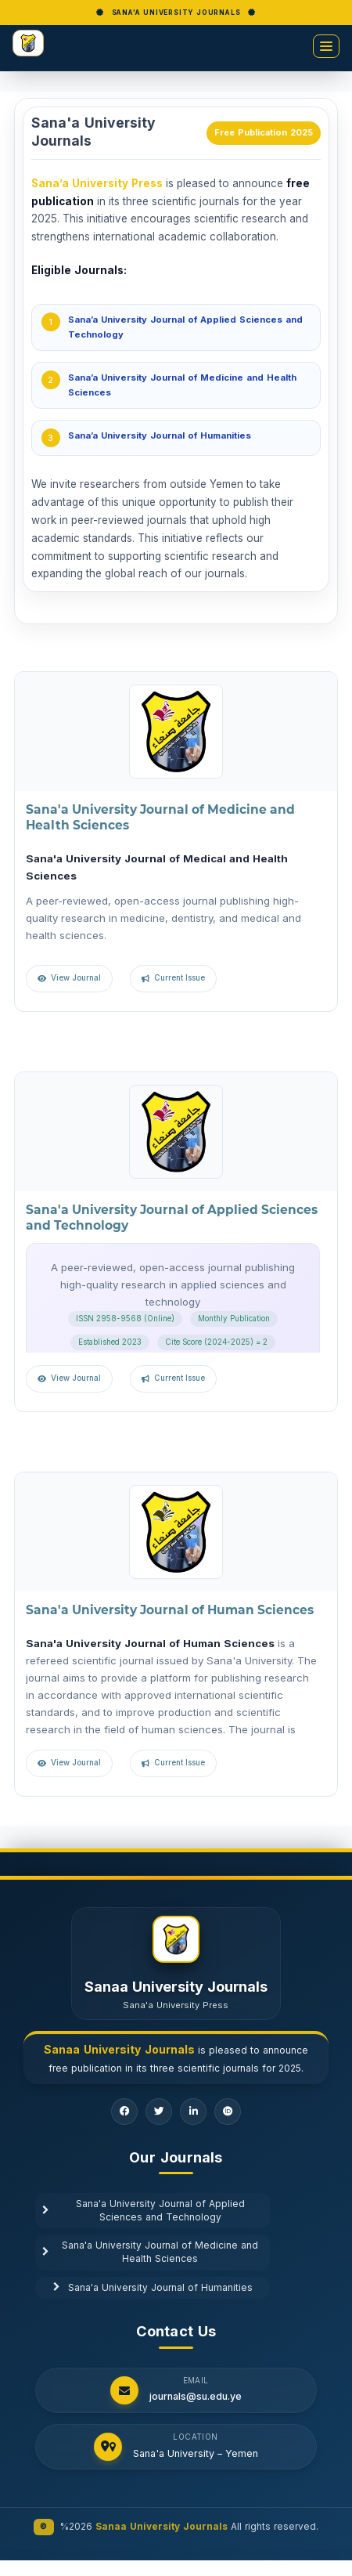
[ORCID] (227, 2111)
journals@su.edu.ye (195, 2397)
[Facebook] (124, 2111)
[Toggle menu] (326, 46)
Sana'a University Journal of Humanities (153, 2287)
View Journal (76, 977)
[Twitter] (158, 2111)
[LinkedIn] (193, 2111)
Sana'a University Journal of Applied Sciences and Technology (143, 2210)
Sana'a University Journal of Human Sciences (170, 1609)
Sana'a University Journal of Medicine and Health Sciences (150, 2252)
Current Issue (179, 977)
